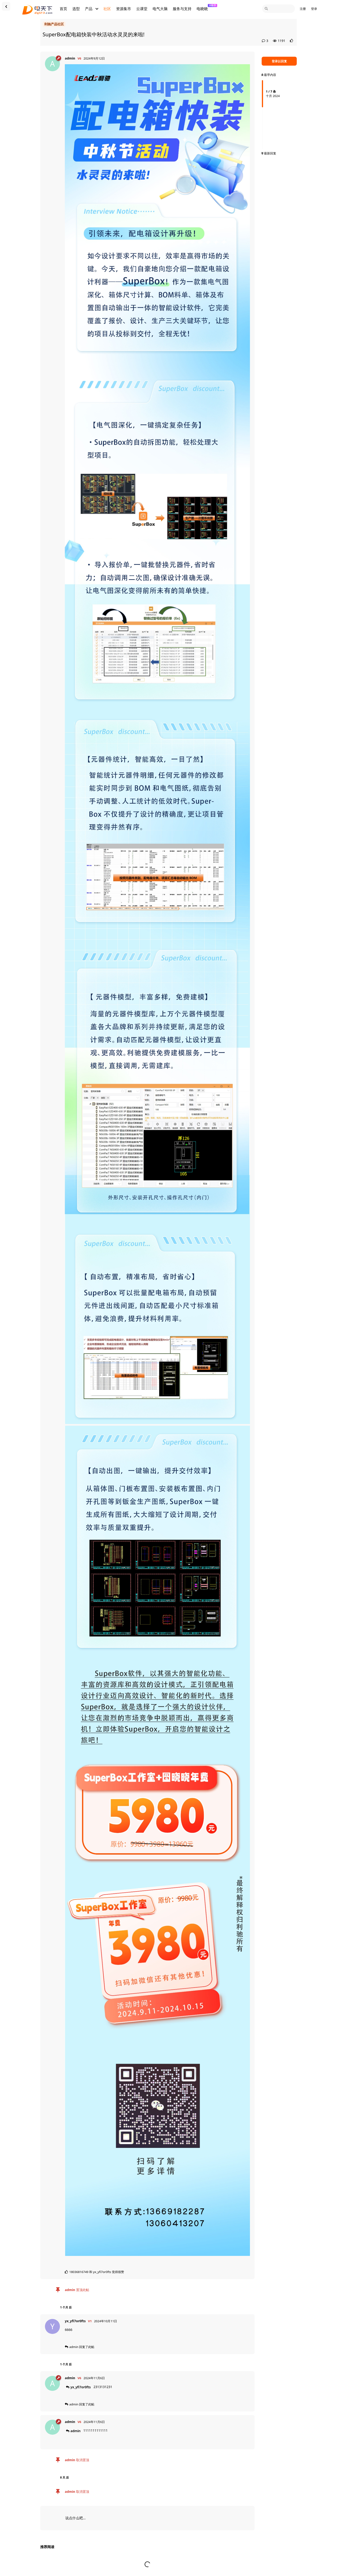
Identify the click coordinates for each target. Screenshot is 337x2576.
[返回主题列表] (6, 6)
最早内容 (268, 75)
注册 (303, 9)
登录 (314, 9)
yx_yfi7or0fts (80, 2387)
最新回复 (268, 153)
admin (75, 2431)
